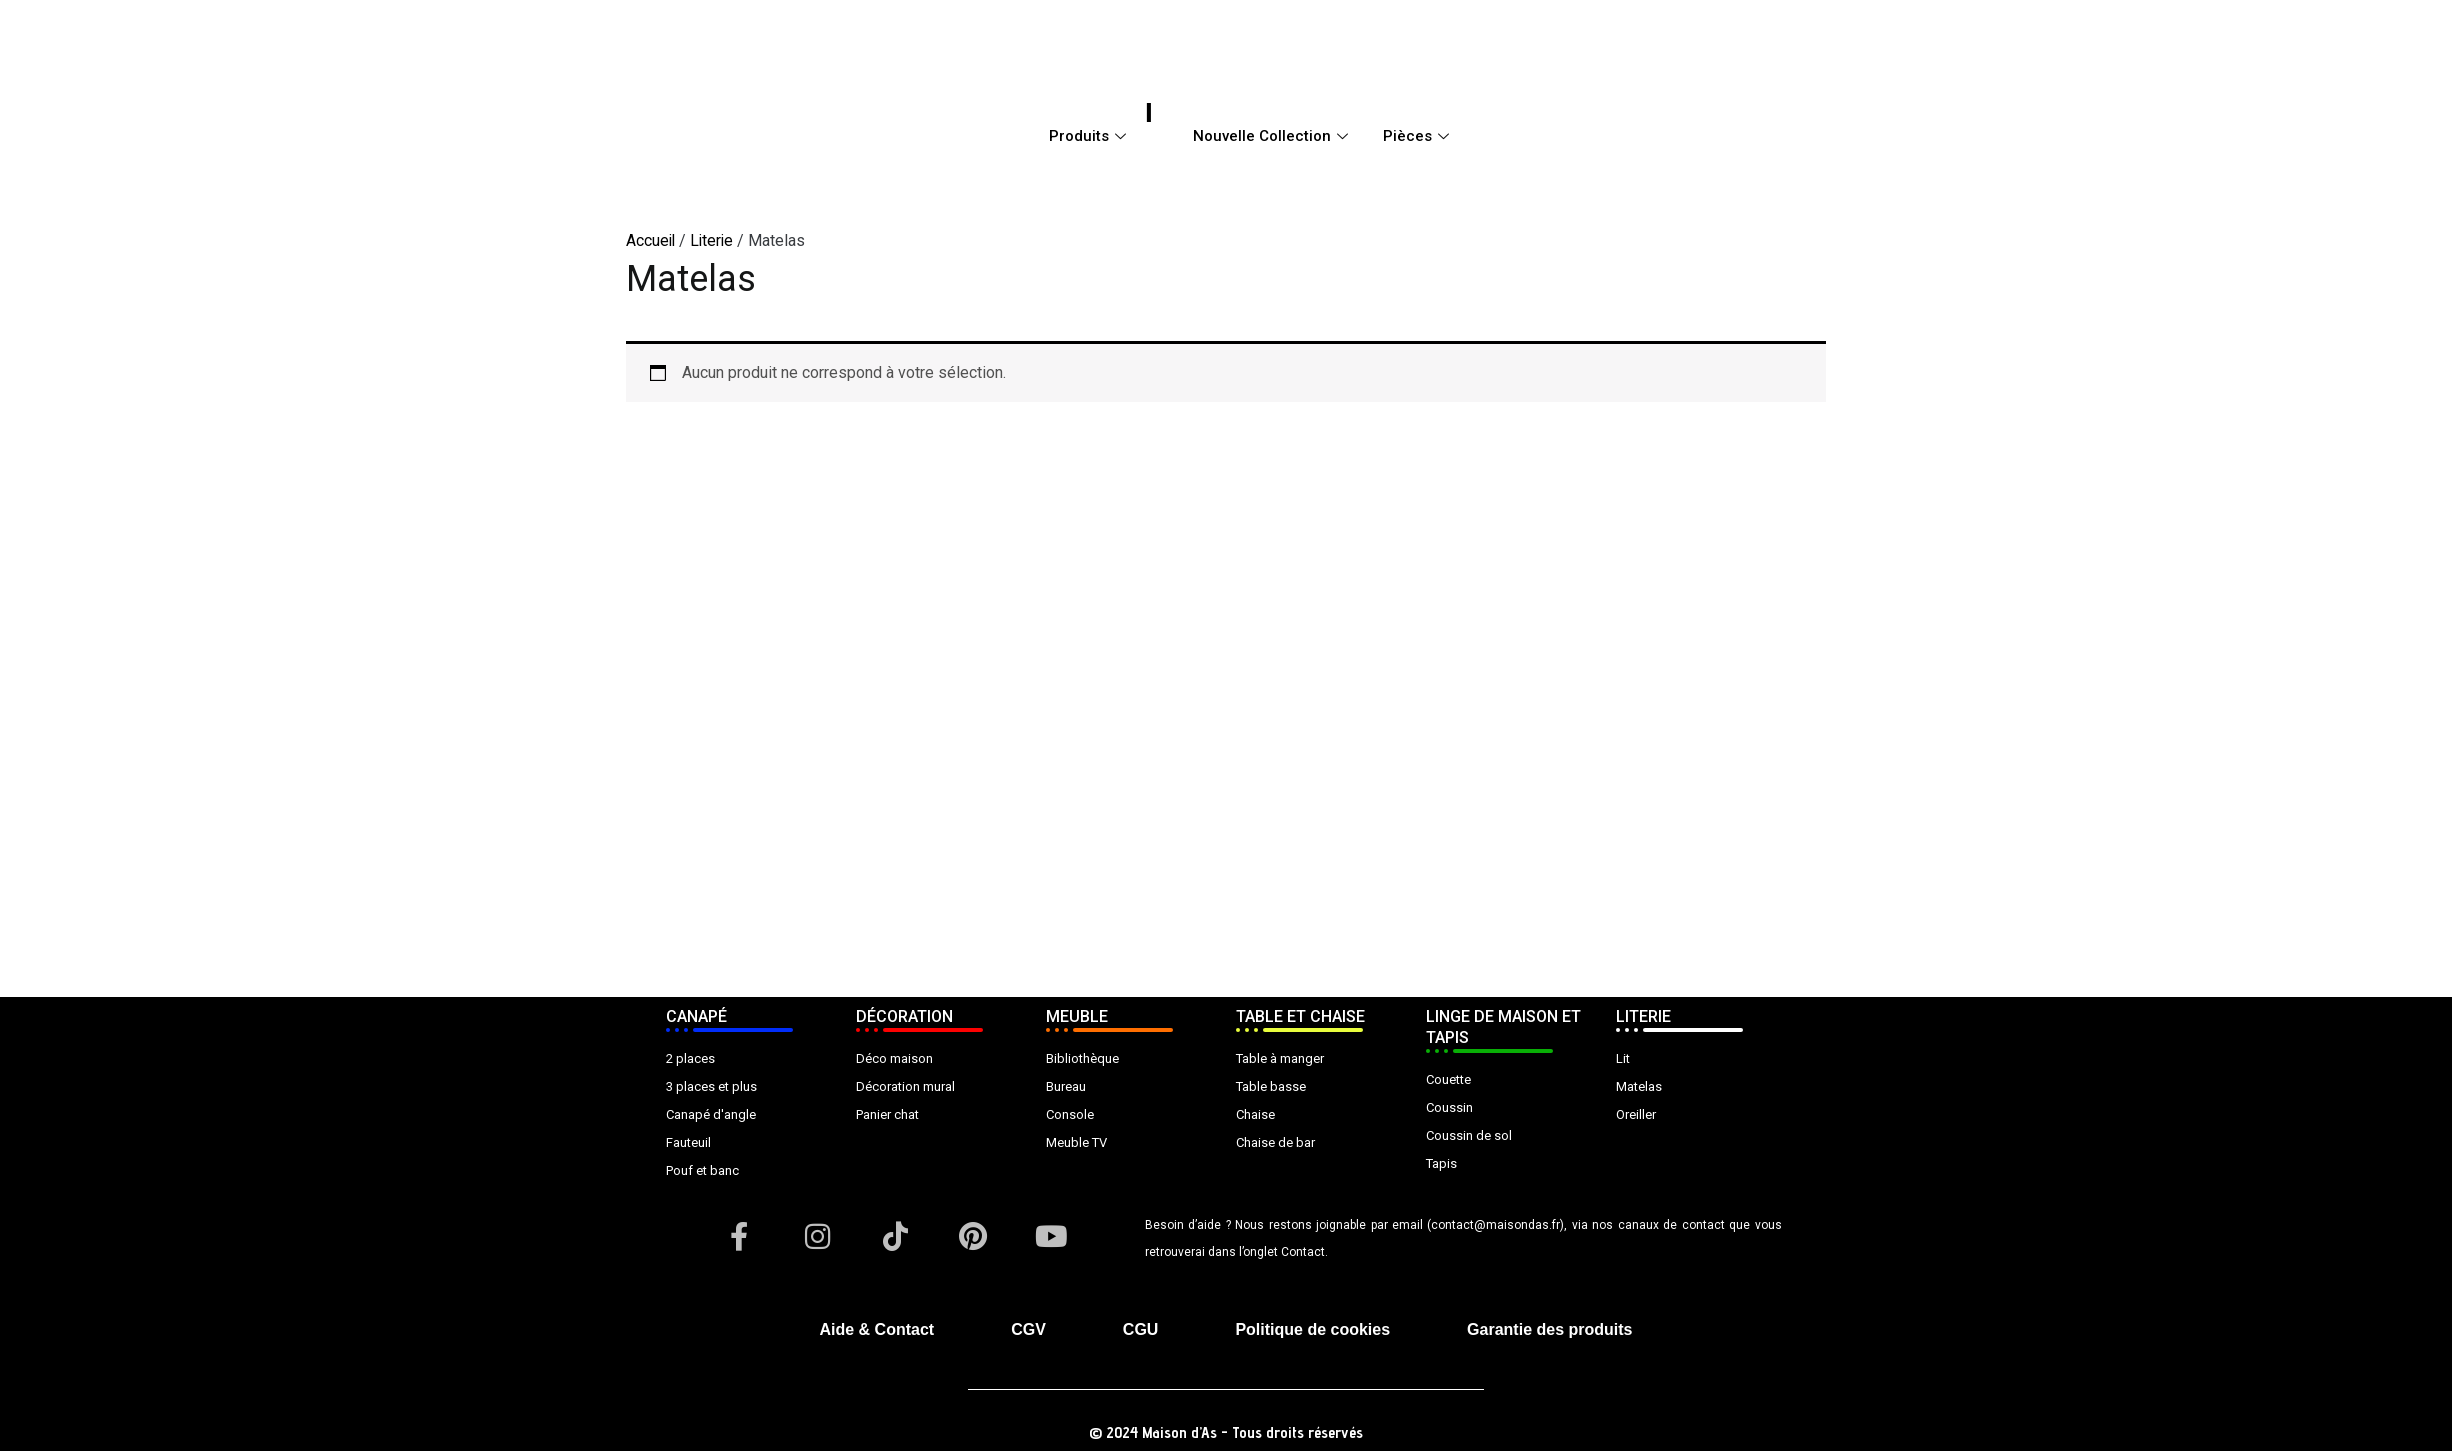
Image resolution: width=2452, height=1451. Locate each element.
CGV (1028, 1329)
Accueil (651, 240)
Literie (714, 240)
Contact (1303, 1252)
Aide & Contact (877, 1329)
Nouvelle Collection (1273, 136)
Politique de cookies (1312, 1329)
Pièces (1418, 136)
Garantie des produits (1549, 1329)
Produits (1090, 136)
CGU (1141, 1329)
